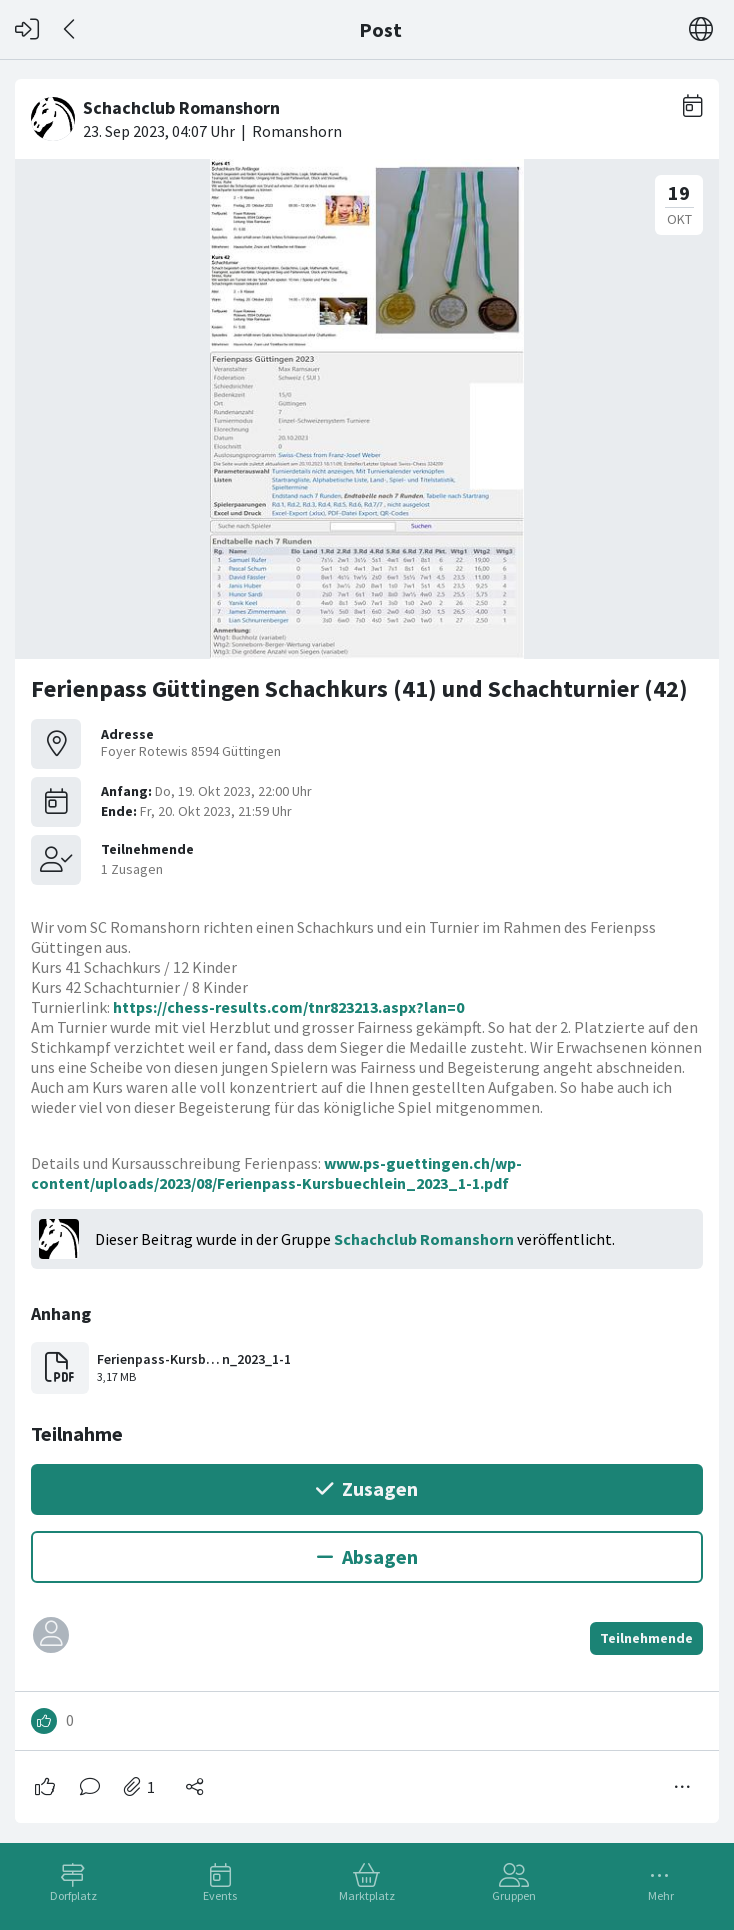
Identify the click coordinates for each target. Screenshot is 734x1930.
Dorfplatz (73, 1895)
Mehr (661, 1895)
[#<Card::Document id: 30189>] (367, 943)
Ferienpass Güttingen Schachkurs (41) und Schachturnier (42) (359, 688)
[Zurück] (70, 29)
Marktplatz (367, 1895)
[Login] (27, 29)
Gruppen (514, 1895)
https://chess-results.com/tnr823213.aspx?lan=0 (288, 1007)
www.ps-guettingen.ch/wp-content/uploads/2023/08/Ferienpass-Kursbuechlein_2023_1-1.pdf (276, 1173)
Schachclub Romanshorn (424, 1239)
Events (220, 1895)
